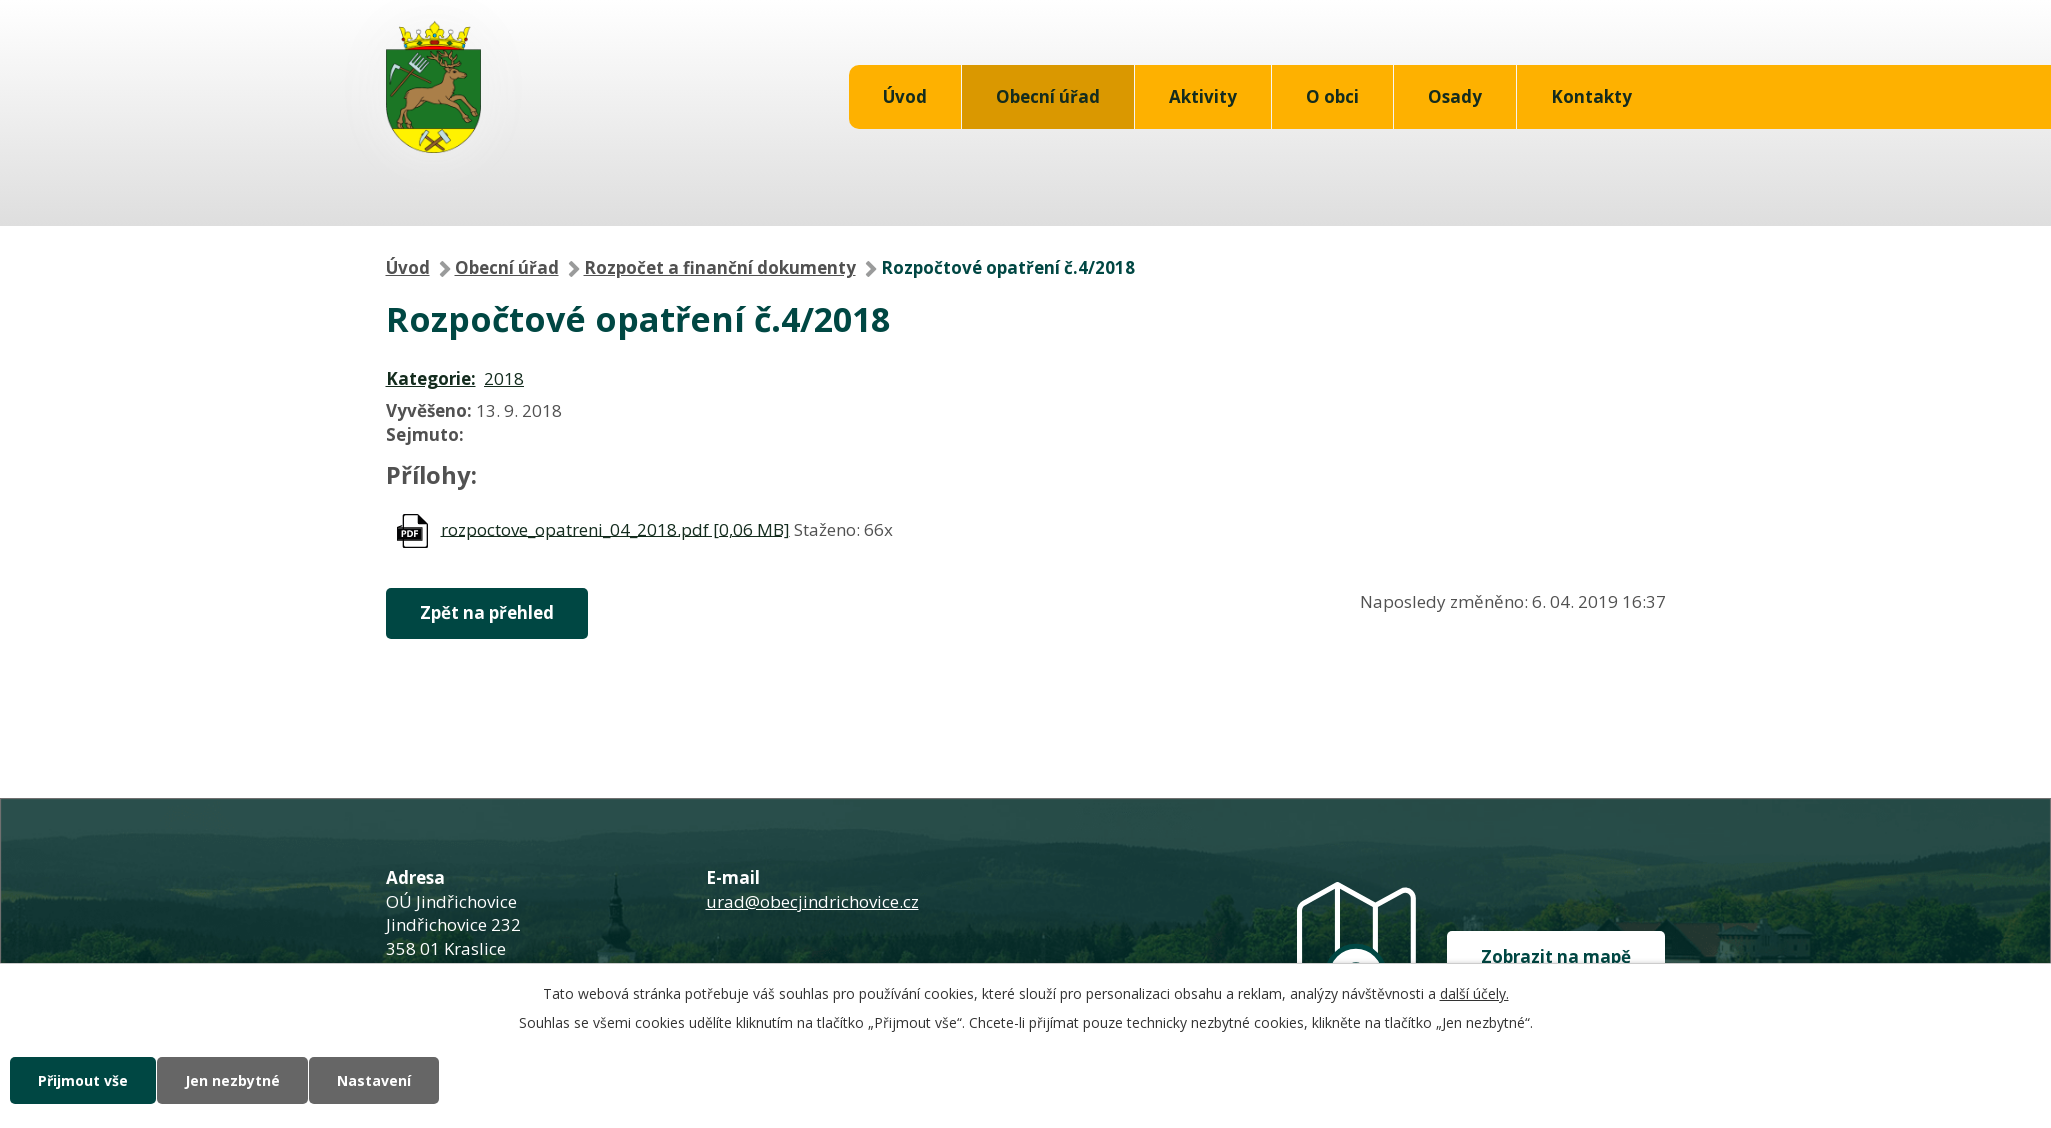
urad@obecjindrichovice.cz (812, 901)
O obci (1332, 96)
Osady (1455, 96)
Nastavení (374, 1080)
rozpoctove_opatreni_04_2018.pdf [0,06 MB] (615, 528)
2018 (504, 378)
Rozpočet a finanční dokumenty (720, 267)
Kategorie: (431, 378)
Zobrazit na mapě (1556, 956)
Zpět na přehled (487, 612)
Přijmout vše (83, 1080)
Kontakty (1591, 96)
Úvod (905, 96)
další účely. (1474, 993)
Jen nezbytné (232, 1080)
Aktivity (1203, 96)
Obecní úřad (1048, 96)
